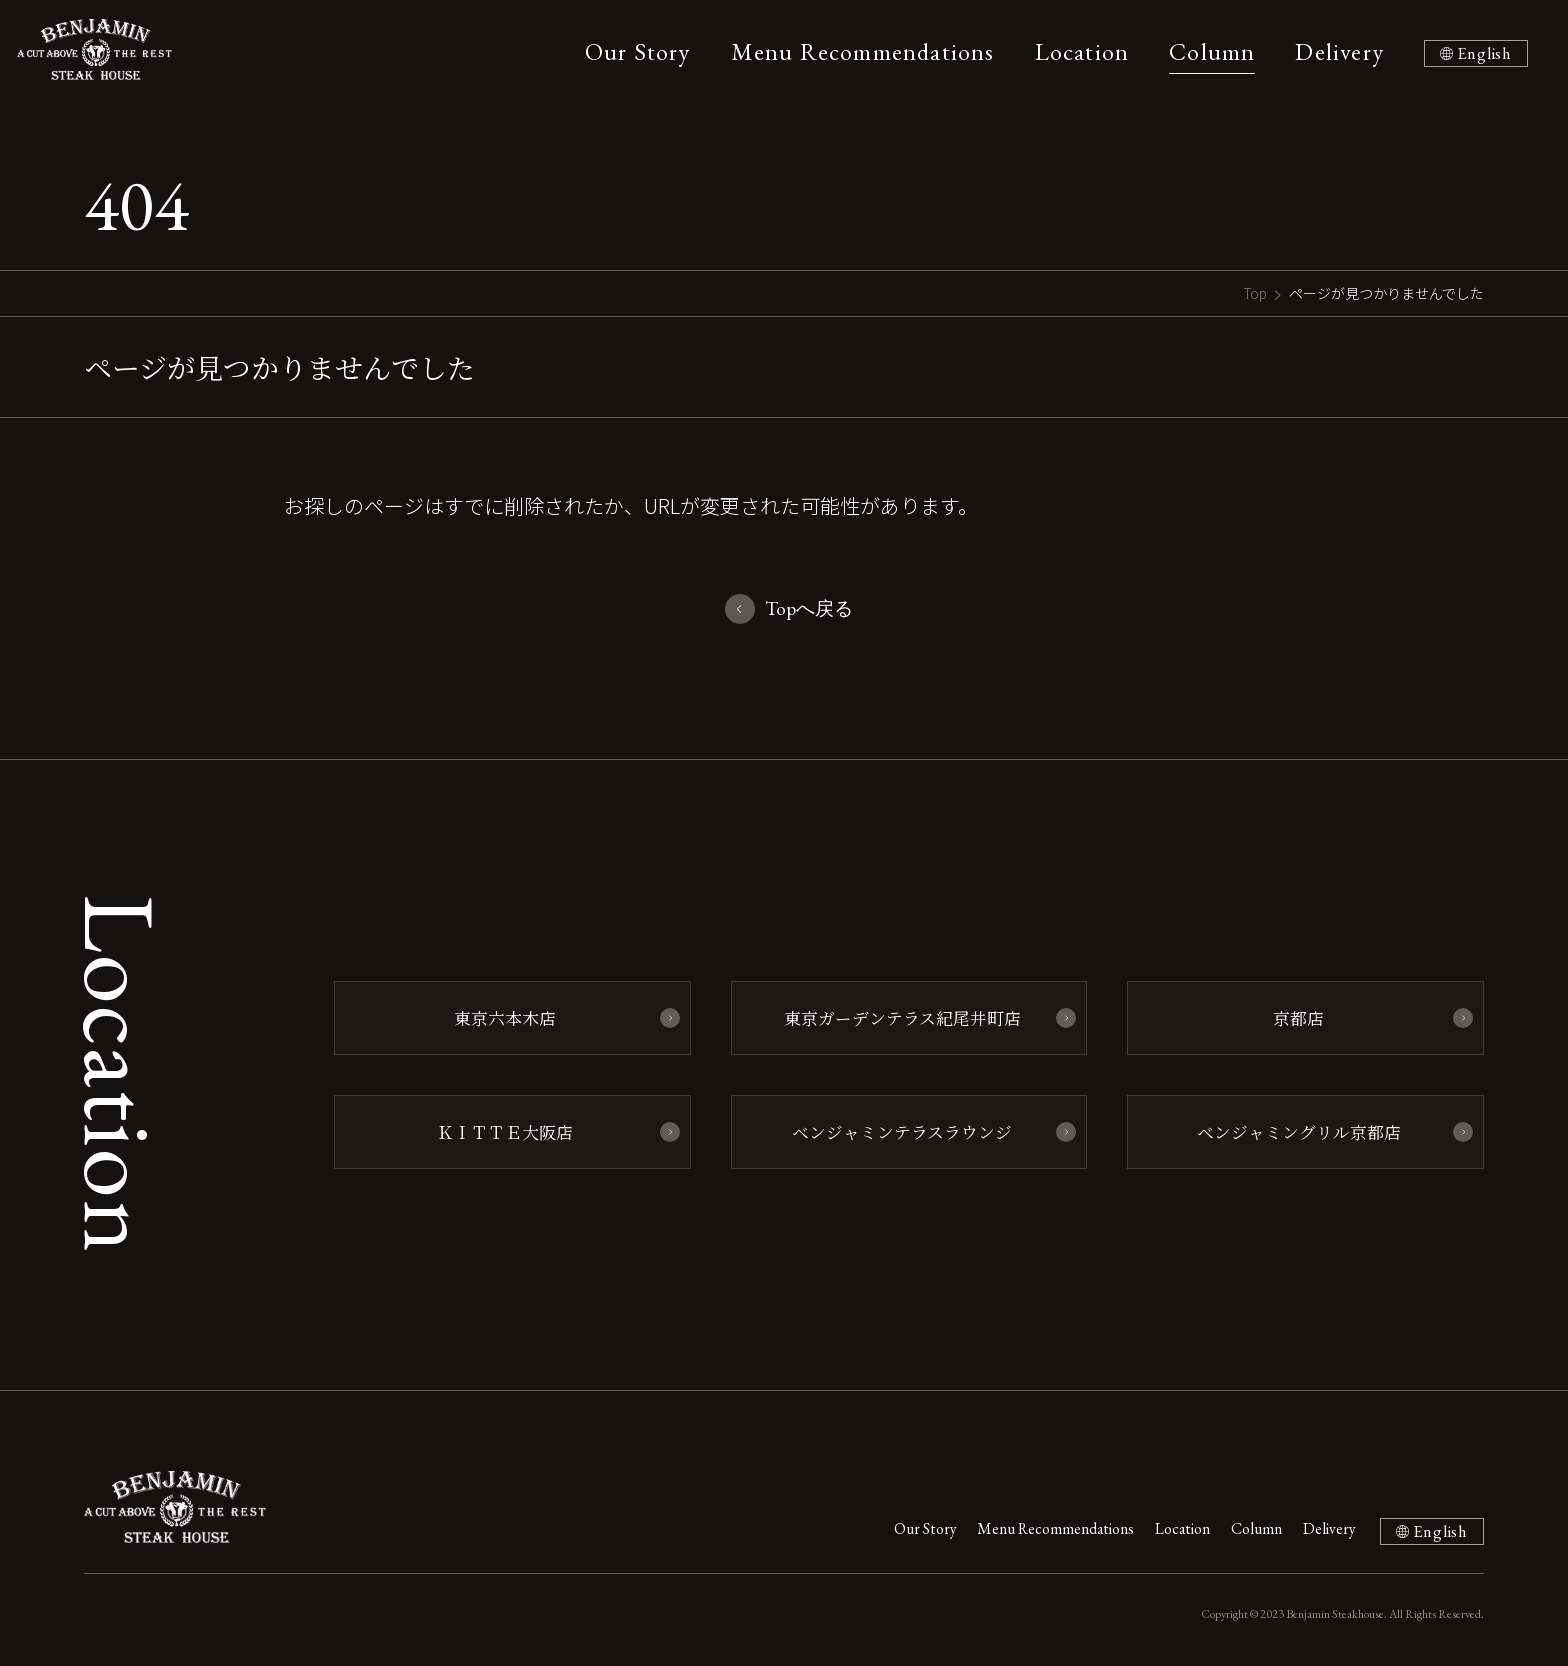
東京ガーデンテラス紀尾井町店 (898, 1018)
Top (1254, 293)
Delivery (1333, 51)
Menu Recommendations (856, 51)
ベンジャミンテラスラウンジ (899, 1130)
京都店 (1295, 1018)
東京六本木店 (502, 1018)
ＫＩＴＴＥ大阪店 (502, 1130)
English (1481, 53)
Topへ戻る (809, 609)
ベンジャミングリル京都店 (1296, 1130)
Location (1075, 51)
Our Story (631, 51)
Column (1206, 51)
